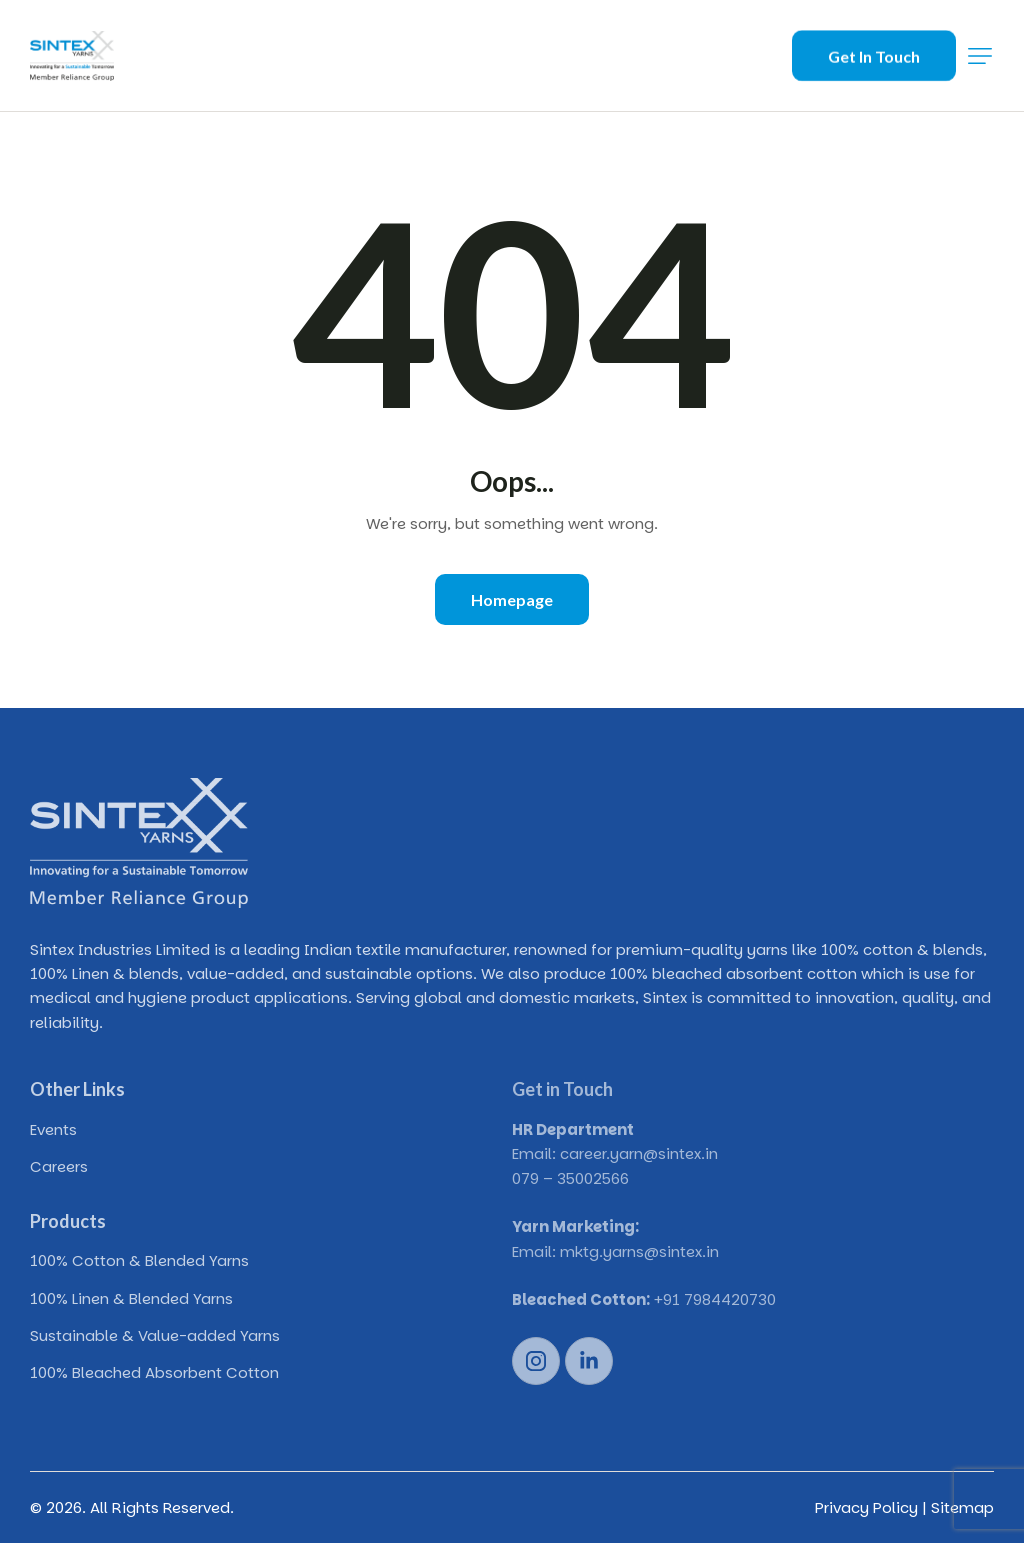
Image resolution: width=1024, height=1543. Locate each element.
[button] (980, 56)
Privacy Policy (866, 1507)
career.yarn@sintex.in (639, 1153)
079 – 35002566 (570, 1178)
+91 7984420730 (715, 1299)
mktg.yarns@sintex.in (639, 1251)
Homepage (512, 599)
